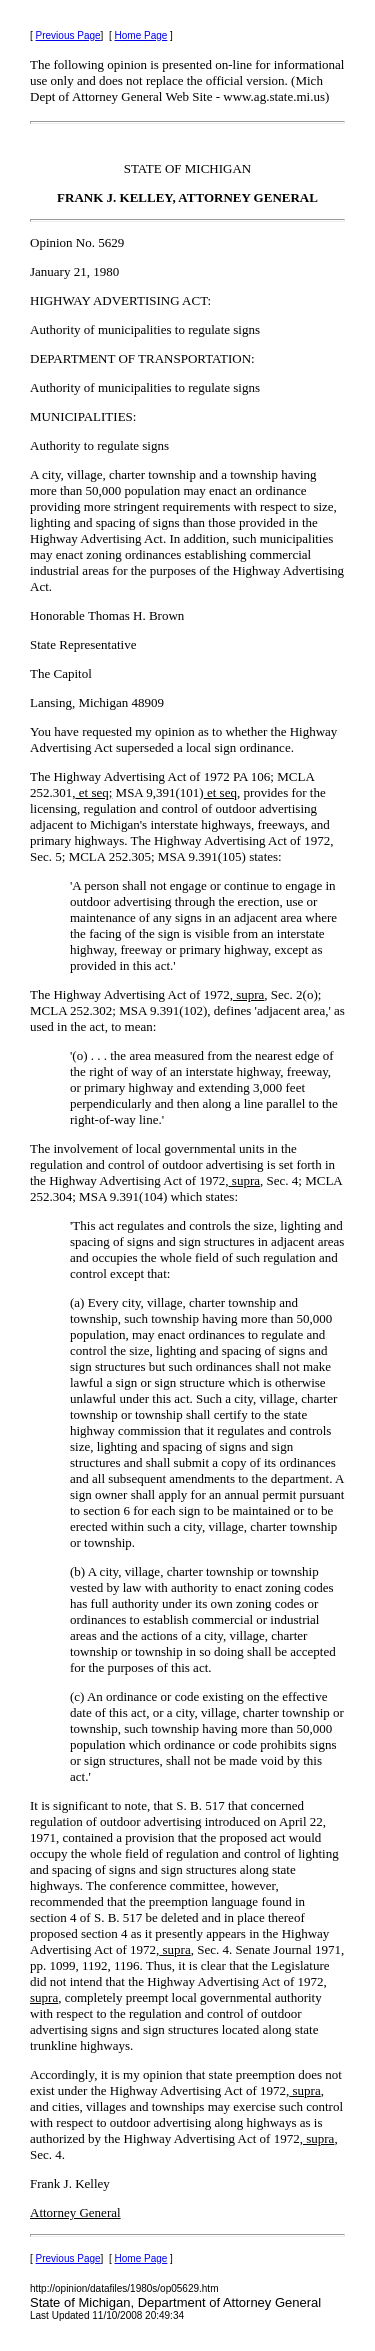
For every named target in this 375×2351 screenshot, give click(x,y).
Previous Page (68, 35)
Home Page (141, 35)
